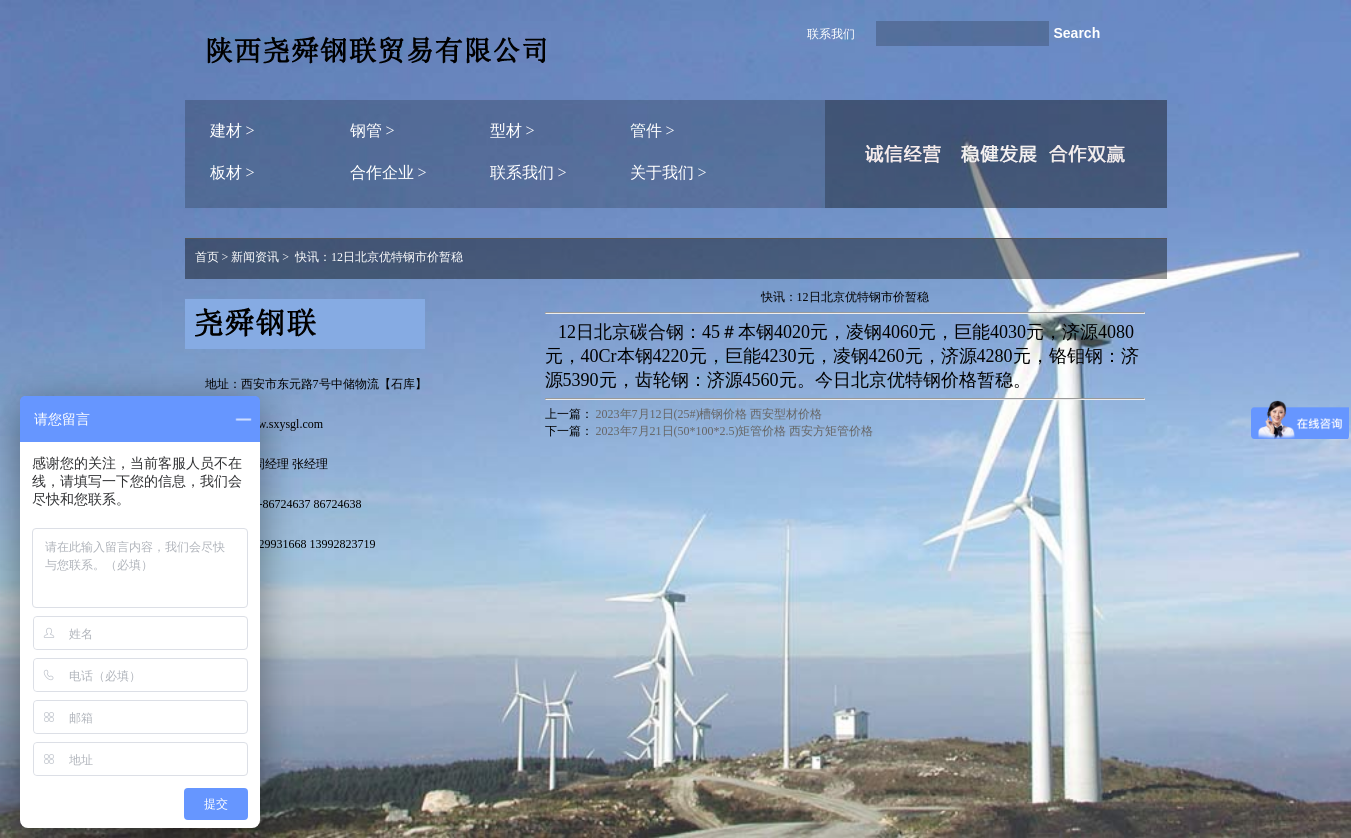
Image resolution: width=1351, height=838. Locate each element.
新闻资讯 (255, 257)
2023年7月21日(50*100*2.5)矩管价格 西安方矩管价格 (735, 431)
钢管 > (372, 130)
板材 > (232, 172)
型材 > (512, 130)
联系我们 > (528, 172)
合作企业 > (388, 172)
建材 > (232, 130)
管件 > (652, 130)
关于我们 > (668, 172)
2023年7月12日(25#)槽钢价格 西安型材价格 (709, 414)
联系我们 (831, 34)
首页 (207, 257)
